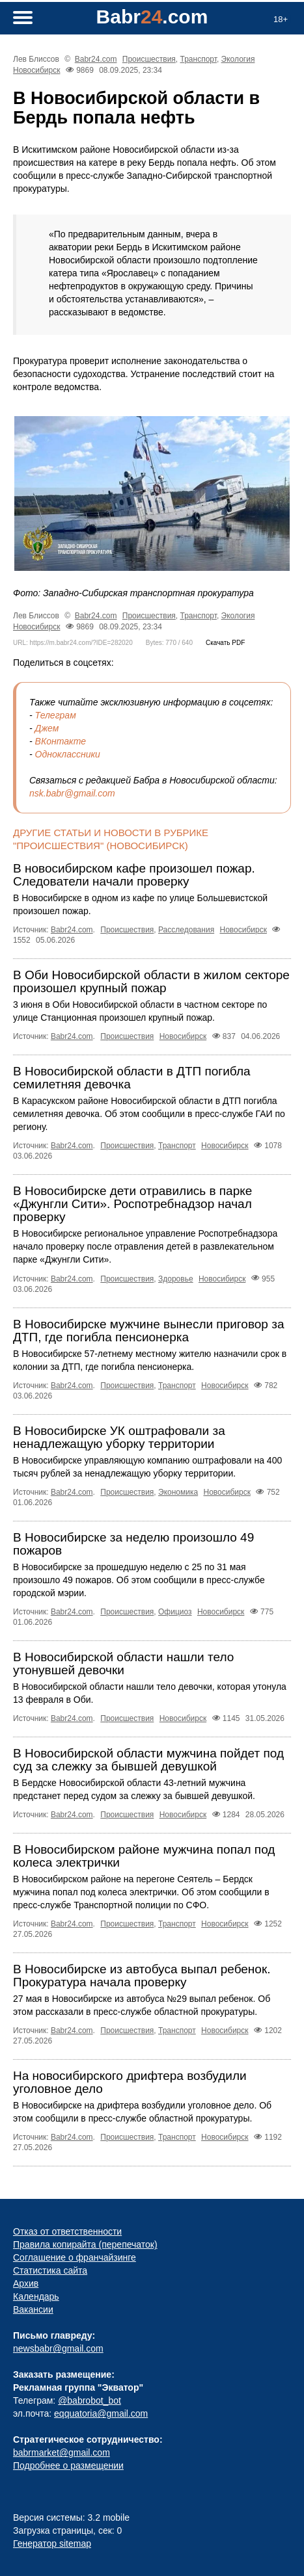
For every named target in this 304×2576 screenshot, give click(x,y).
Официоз (175, 1611)
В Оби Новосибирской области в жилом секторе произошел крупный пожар (151, 981)
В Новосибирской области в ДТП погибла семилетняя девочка (132, 1077)
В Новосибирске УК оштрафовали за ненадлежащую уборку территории (119, 1437)
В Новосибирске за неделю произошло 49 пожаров (133, 1544)
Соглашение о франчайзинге (74, 2257)
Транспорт (198, 59)
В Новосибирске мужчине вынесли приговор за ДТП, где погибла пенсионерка (148, 1330)
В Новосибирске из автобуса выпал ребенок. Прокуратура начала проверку (142, 1975)
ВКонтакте (61, 741)
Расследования (186, 929)
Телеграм (55, 715)
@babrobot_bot (89, 2400)
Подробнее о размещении (68, 2465)
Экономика (178, 1492)
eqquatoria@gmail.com (101, 2413)
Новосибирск (36, 70)
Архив (25, 2283)
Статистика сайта (50, 2270)
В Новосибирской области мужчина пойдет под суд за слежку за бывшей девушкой (148, 1759)
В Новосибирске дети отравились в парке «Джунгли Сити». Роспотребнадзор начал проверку (132, 1204)
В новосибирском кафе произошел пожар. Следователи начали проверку (134, 874)
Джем (47, 728)
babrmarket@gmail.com (61, 2452)
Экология (238, 59)
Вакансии (33, 2309)
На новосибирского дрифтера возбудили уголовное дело (130, 2082)
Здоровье (175, 1278)
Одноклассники (67, 754)
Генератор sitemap (52, 2543)
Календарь (36, 2296)
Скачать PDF (225, 642)
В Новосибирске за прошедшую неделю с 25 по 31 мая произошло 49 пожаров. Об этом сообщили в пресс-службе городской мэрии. (139, 1580)
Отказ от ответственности (67, 2231)
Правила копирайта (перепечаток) (85, 2244)
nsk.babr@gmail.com (72, 793)
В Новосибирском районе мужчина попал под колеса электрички (144, 1856)
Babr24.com (96, 59)
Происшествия (149, 59)
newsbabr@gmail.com (58, 2348)
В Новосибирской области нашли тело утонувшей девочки (123, 1663)
